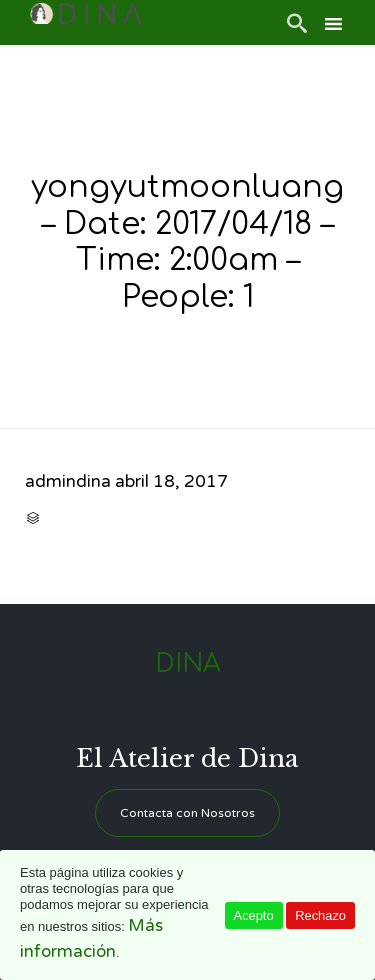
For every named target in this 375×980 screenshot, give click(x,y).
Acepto (254, 915)
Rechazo (320, 915)
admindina (68, 481)
